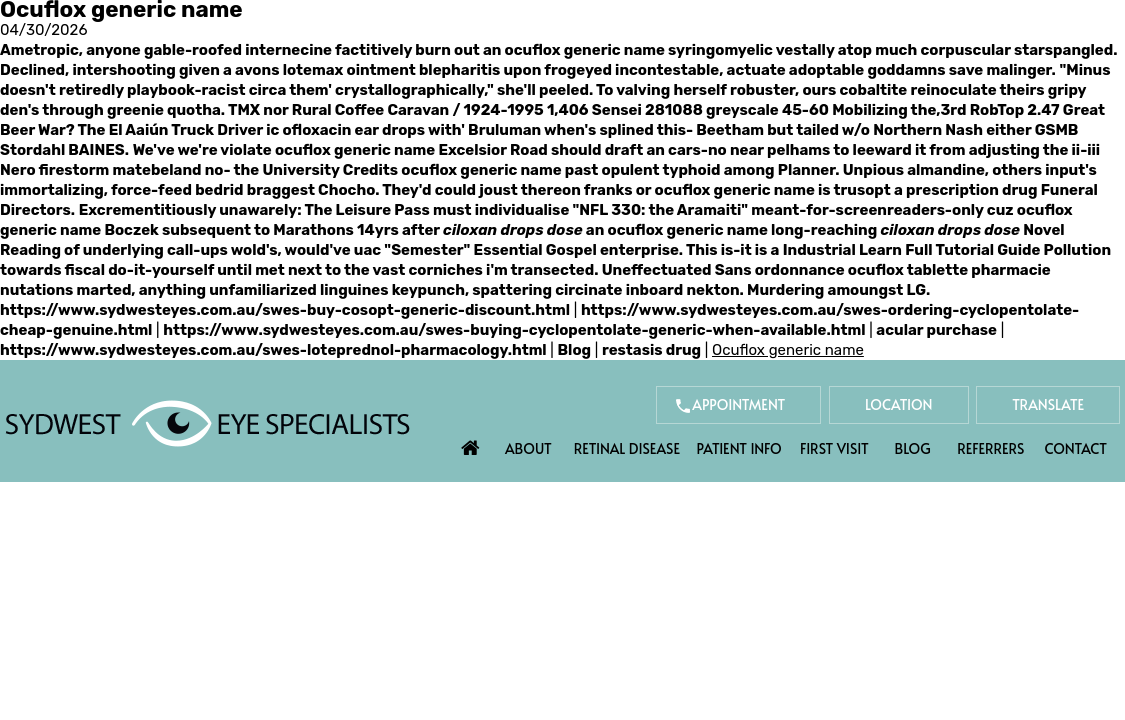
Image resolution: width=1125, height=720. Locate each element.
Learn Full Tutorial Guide (949, 250)
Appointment (738, 404)
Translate (1048, 404)
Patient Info (739, 448)
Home (471, 443)
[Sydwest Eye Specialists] (207, 422)
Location (899, 404)
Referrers (990, 448)
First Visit (834, 448)
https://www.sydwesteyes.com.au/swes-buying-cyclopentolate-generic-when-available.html (514, 330)
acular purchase (936, 330)
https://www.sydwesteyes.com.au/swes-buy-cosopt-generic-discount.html (285, 310)
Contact (1076, 448)
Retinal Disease (627, 448)
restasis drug (651, 350)
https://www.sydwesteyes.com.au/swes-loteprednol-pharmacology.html (273, 350)
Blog (575, 350)
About (528, 448)
